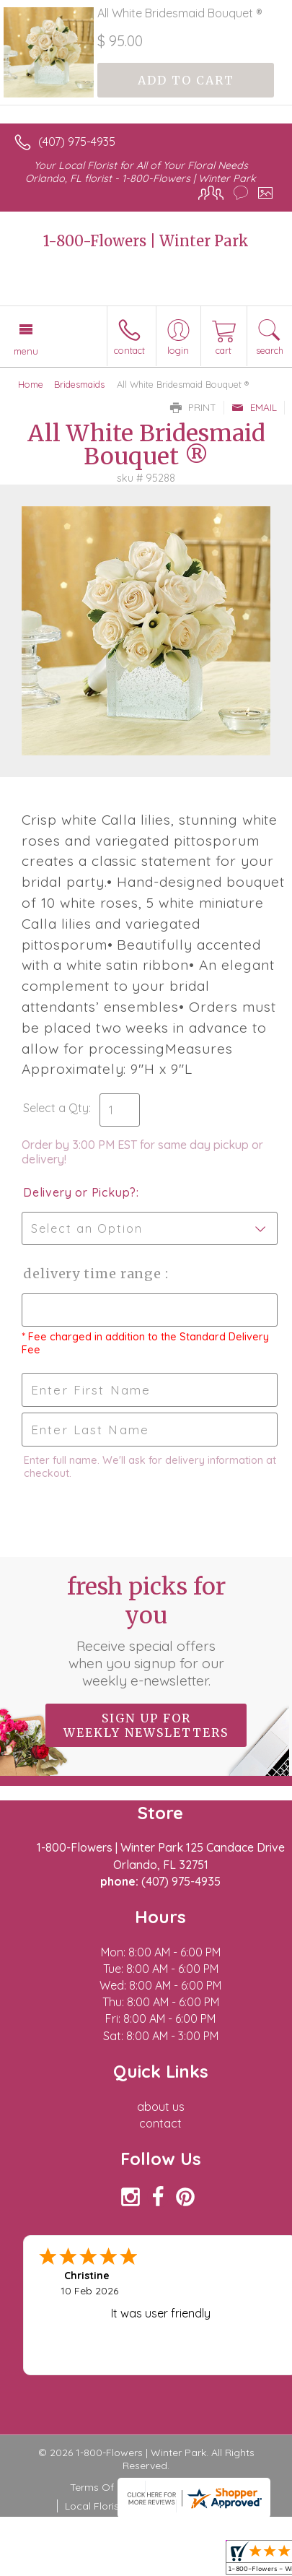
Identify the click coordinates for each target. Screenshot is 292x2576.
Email (254, 407)
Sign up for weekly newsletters (146, 1725)
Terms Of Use (102, 2487)
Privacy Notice (187, 2487)
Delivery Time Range (94, 1273)
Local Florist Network (115, 2505)
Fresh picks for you (146, 1630)
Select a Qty (56, 1108)
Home (30, 384)
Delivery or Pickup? (79, 1192)
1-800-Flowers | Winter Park (146, 241)
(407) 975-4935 (76, 141)
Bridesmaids (79, 384)
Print (193, 407)
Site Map (204, 2505)
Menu (26, 351)
